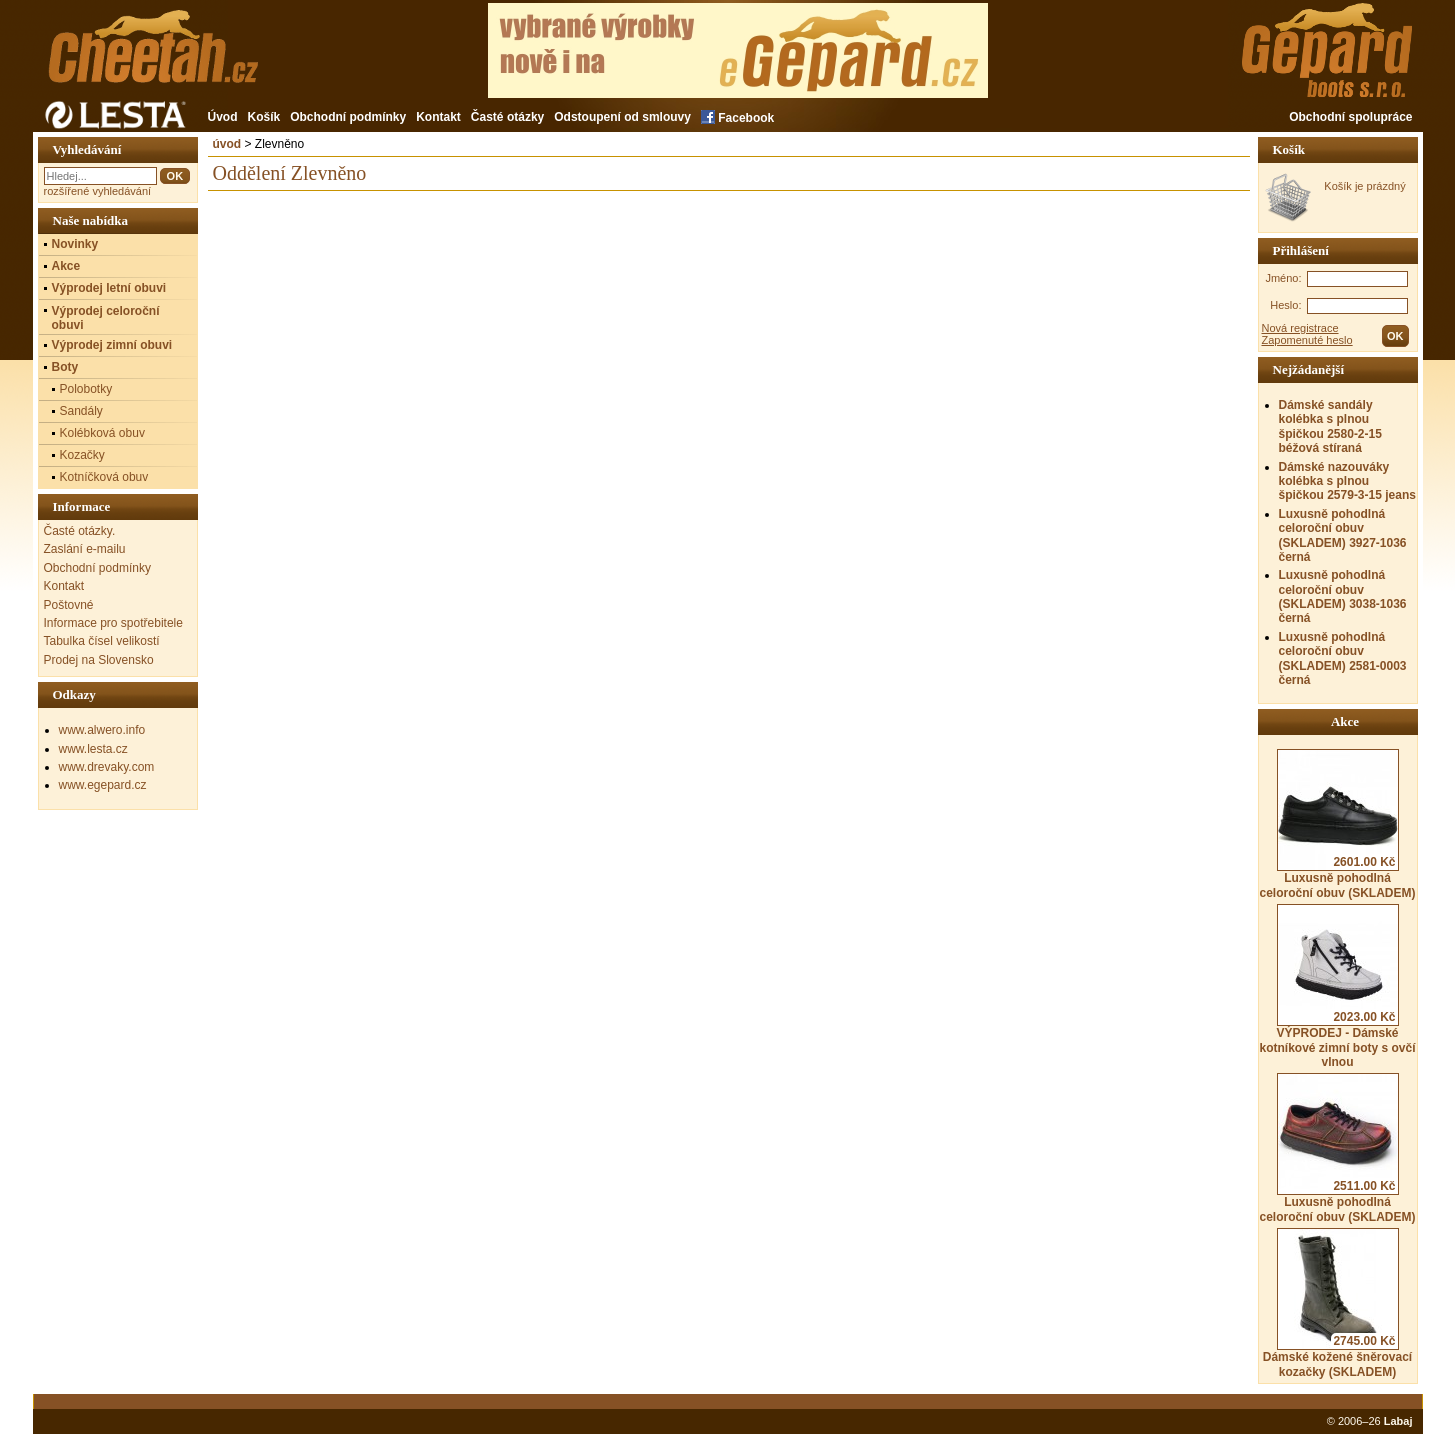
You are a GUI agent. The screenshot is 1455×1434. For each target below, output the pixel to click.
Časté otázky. (80, 531)
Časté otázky (507, 117)
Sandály (81, 411)
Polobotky (86, 389)
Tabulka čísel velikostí (102, 641)
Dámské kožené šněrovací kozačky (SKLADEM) (1337, 1303)
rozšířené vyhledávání (98, 191)
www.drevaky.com (107, 767)
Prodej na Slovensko (99, 660)
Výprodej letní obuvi (109, 288)
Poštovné (69, 605)
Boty (65, 367)
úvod (227, 144)
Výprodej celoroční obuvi (106, 318)
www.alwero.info (102, 730)
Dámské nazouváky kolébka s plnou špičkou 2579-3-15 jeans (1347, 481)
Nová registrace (1300, 328)
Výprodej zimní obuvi (112, 345)
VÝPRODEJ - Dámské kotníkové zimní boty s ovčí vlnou (1337, 986)
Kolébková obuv (102, 433)
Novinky (75, 244)
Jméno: (1283, 278)
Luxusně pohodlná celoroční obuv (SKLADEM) (1337, 824)
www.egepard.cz (103, 785)
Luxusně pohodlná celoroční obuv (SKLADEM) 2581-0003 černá (1343, 658)
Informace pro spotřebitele (113, 623)
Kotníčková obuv (104, 477)
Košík (264, 117)
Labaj (1398, 1421)
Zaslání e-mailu (85, 549)
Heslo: (1285, 305)
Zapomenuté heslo (1307, 340)
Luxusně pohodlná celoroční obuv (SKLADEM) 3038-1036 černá (1343, 596)
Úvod (223, 117)
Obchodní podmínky (348, 117)
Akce (66, 266)
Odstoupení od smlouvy (622, 117)
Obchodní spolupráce (1350, 117)
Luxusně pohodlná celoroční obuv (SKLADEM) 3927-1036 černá (1343, 535)
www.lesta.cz (93, 749)
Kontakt (438, 117)
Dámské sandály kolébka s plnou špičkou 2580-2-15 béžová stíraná (1330, 426)
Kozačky (82, 455)
